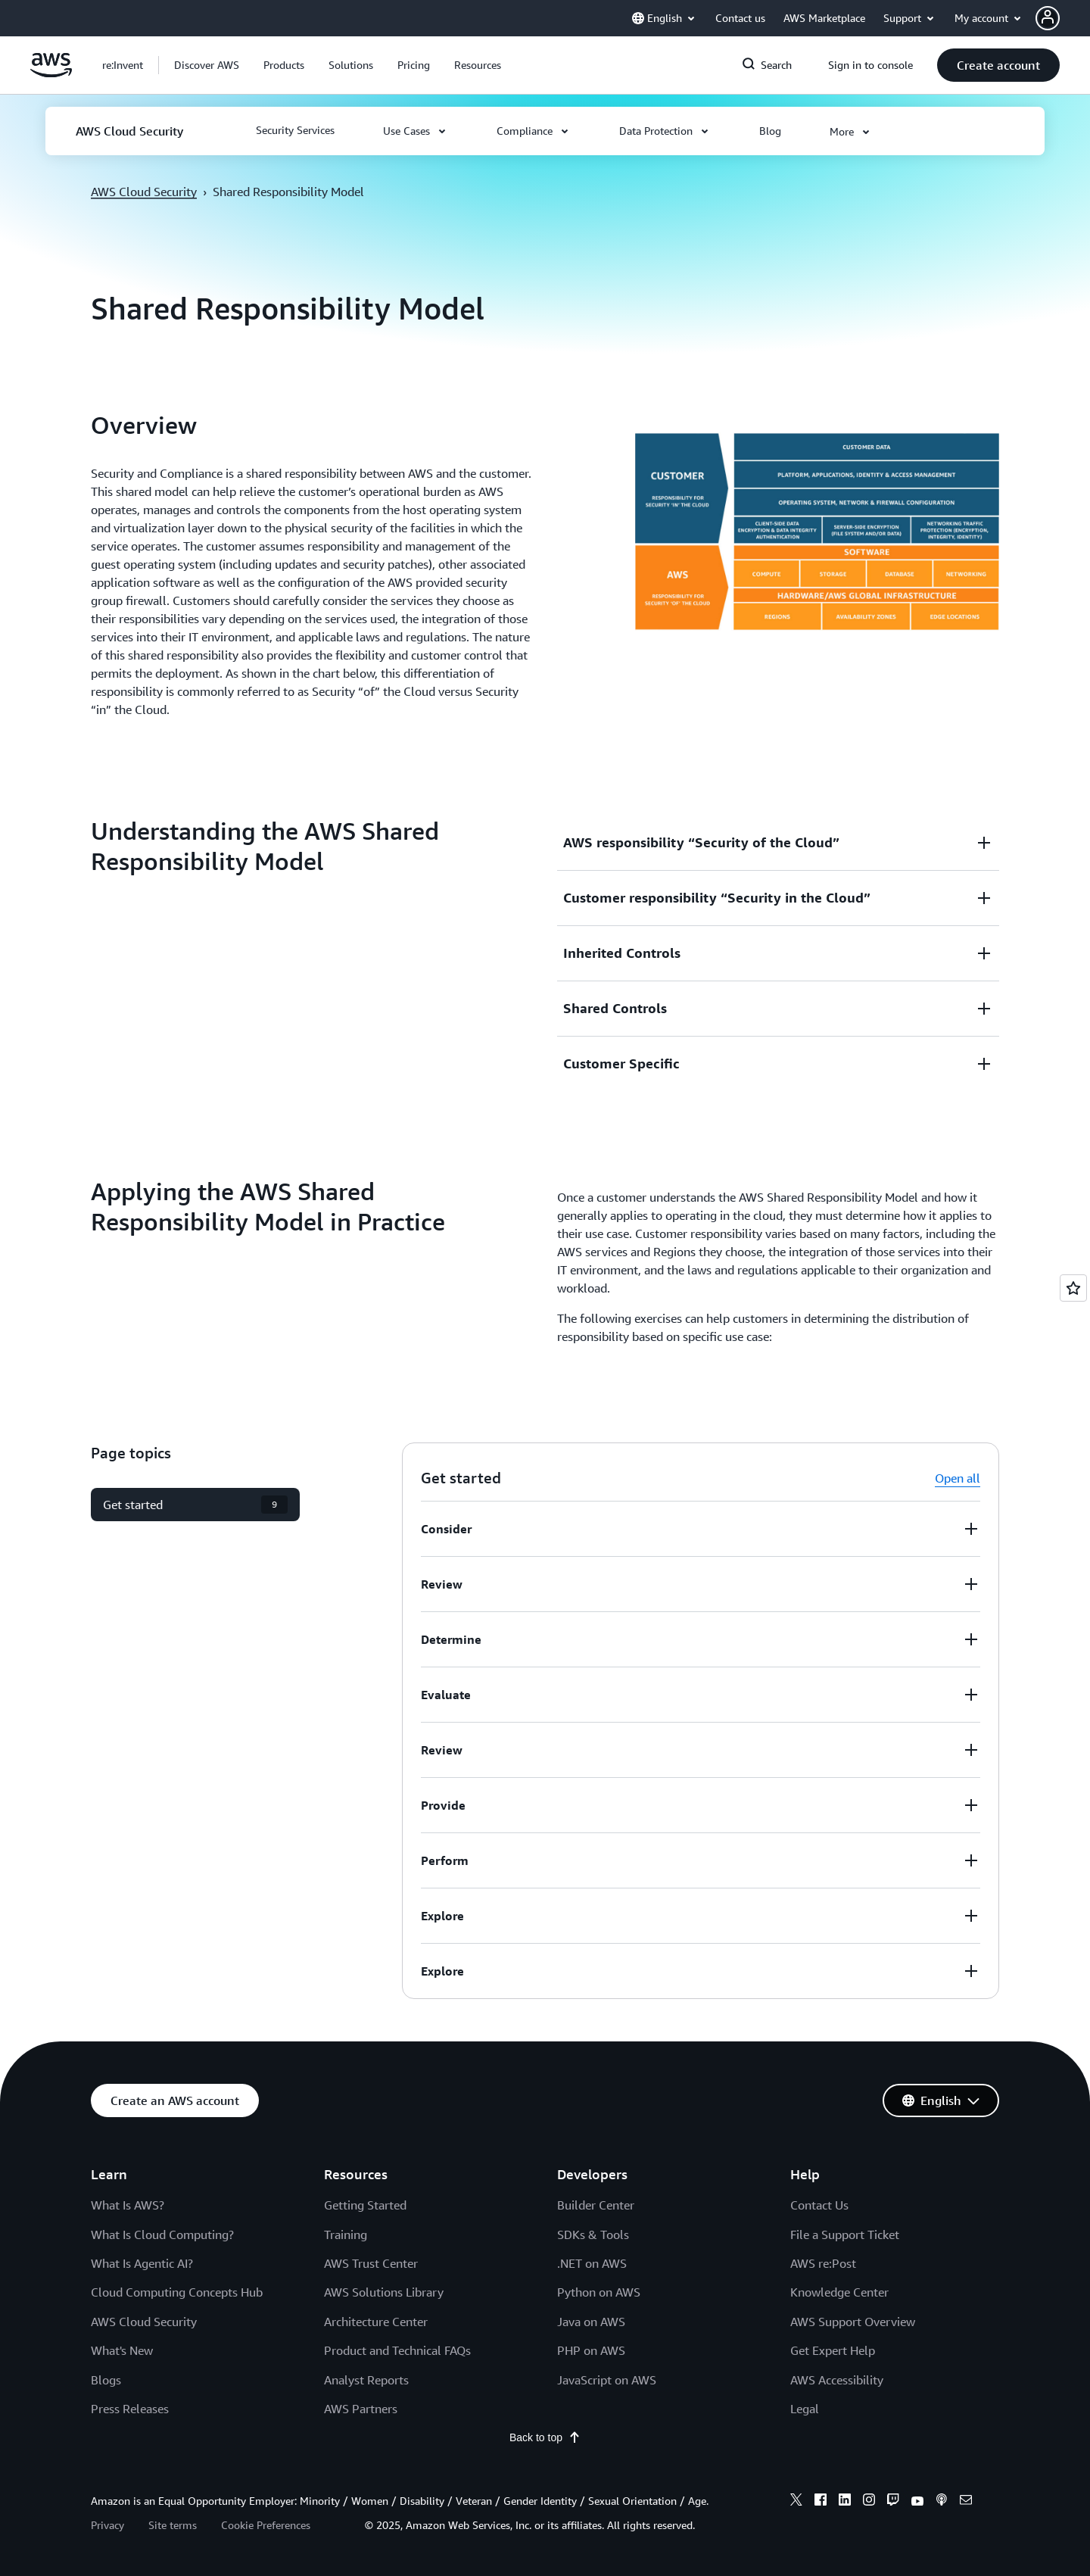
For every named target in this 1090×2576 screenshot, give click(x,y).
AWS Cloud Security (144, 191)
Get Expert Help (832, 2350)
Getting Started (365, 2205)
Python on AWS (598, 2292)
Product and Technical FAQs (397, 2350)
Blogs (106, 2379)
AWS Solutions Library (384, 2292)
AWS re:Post (823, 2263)
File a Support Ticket (844, 2234)
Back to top (545, 2437)
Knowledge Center (839, 2292)
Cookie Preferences (265, 2524)
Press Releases (130, 2408)
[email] (966, 2501)
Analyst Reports (366, 2379)
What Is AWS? (127, 2205)
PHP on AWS (591, 2350)
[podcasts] (942, 2501)
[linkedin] (845, 2501)
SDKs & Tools (593, 2234)
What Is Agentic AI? (142, 2263)
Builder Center (595, 2205)
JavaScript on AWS (606, 2379)
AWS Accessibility (836, 2379)
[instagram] (869, 2501)
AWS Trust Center (371, 2263)
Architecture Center (376, 2321)
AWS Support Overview (852, 2321)
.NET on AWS (592, 2263)
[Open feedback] (1073, 1288)
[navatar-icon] (1048, 18)
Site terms (172, 2524)
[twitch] (893, 2501)
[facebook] (820, 2501)
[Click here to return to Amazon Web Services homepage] (51, 73)
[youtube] (917, 2501)
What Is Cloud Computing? (162, 2234)
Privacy (107, 2524)
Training (345, 2234)
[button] (1063, 18)
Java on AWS (591, 2321)
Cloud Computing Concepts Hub (177, 2292)
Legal (804, 2408)
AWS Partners (360, 2408)
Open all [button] (957, 1478)
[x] (796, 2501)
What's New (122, 2350)
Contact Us (819, 2205)
